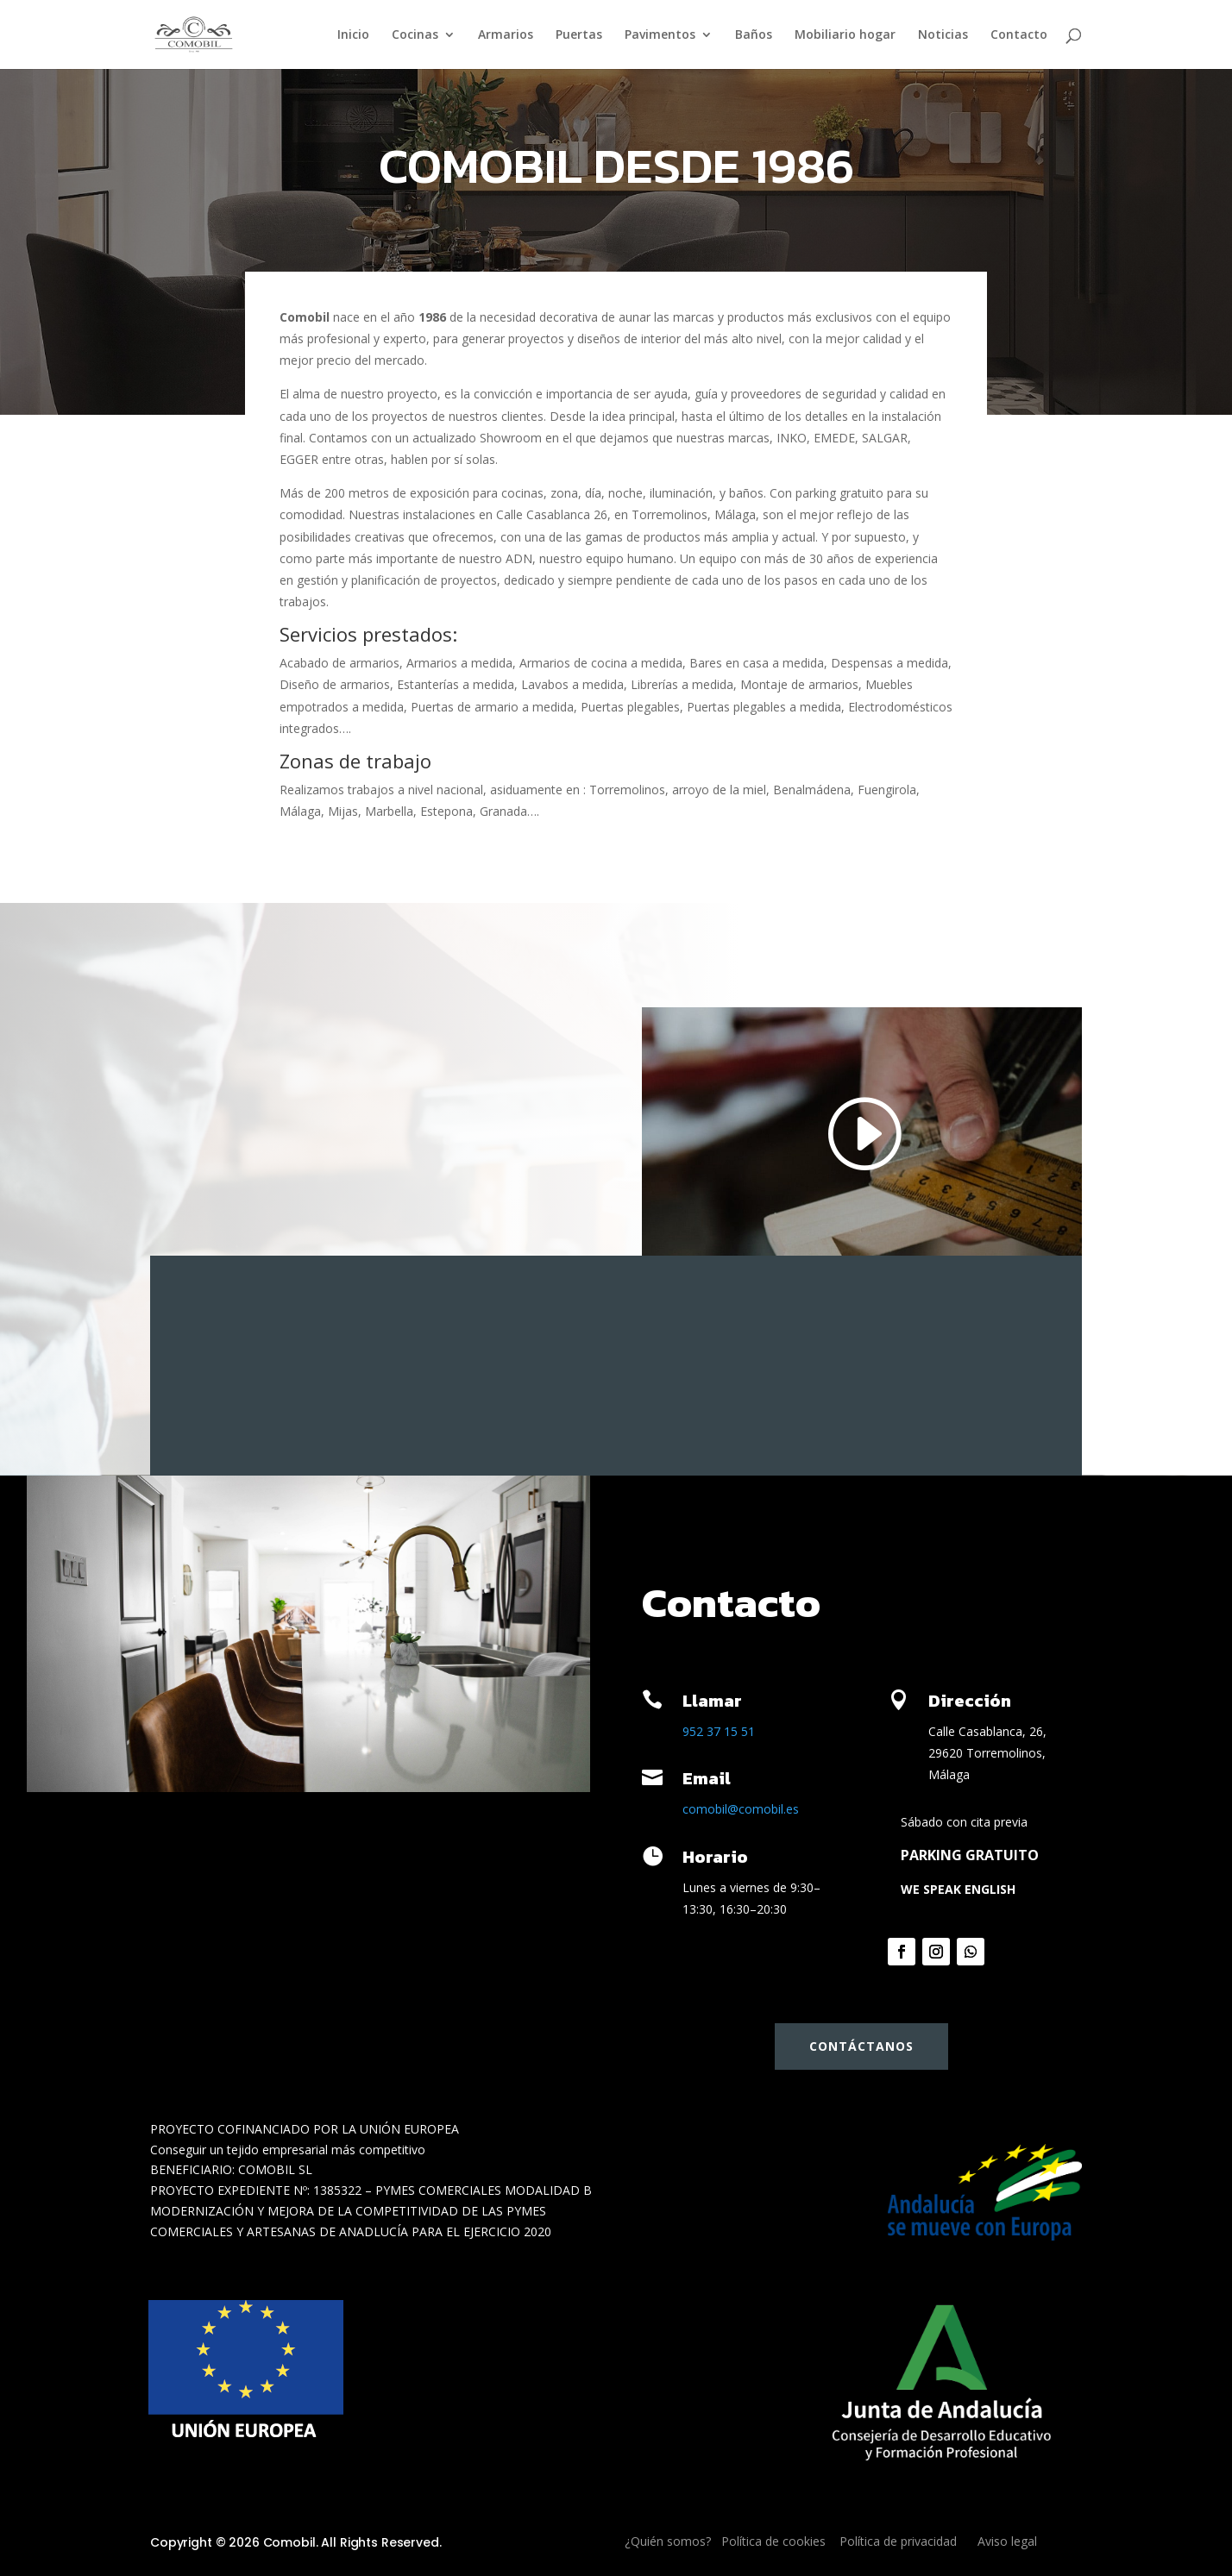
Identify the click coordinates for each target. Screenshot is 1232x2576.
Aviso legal (1007, 2541)
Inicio (353, 35)
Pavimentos (660, 35)
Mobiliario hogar (845, 35)
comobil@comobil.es (740, 1809)
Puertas (579, 35)
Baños (753, 35)
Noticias (943, 35)
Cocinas (415, 35)
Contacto (1018, 35)
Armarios (505, 35)
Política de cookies (773, 2541)
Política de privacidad (898, 2541)
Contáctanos (861, 2046)
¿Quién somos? (668, 2541)
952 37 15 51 (718, 1731)
